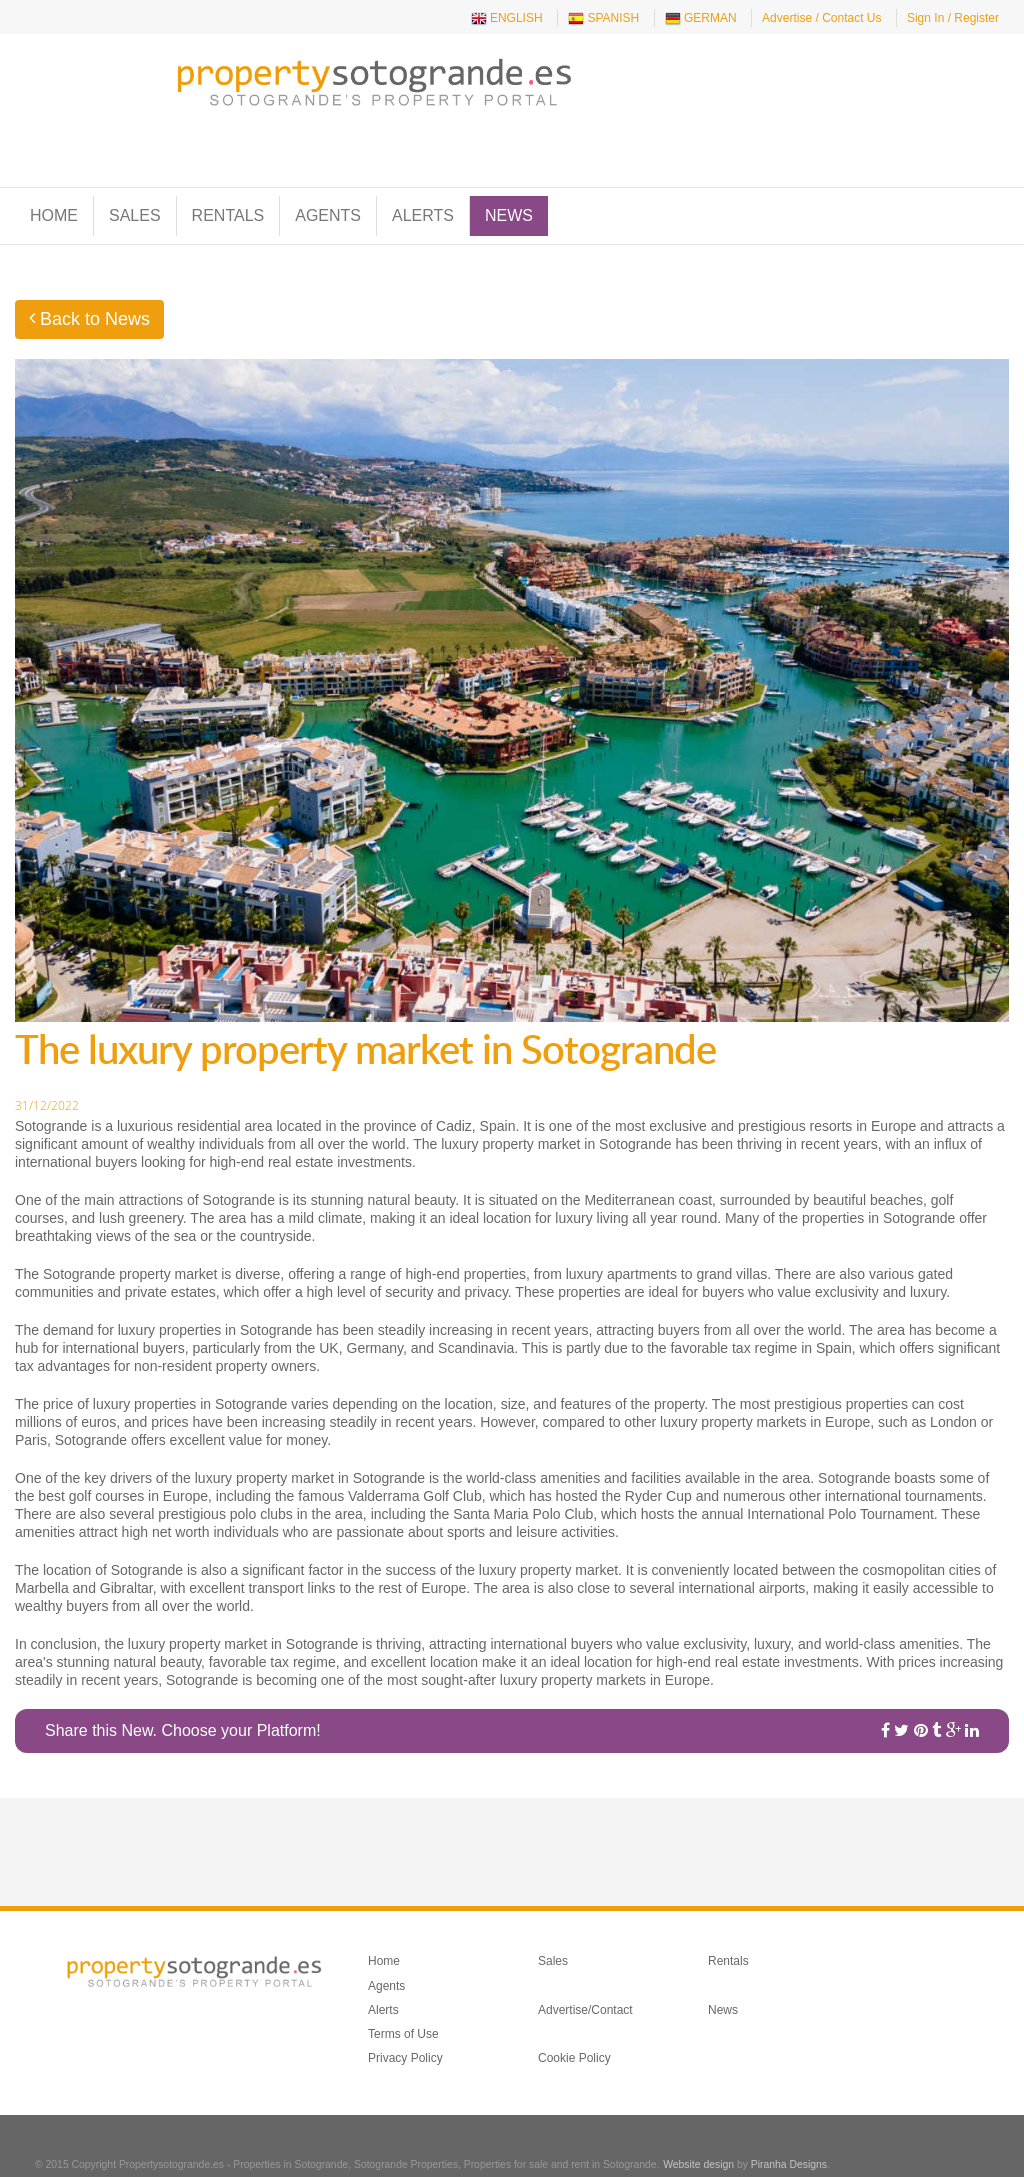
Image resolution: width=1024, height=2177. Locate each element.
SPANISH (603, 19)
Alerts (423, 179)
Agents (328, 179)
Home (54, 179)
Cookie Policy (574, 2022)
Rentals (228, 179)
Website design (698, 2127)
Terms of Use (403, 1997)
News (509, 179)
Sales (135, 179)
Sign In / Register (953, 18)
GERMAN (701, 19)
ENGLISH (507, 19)
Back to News (89, 283)
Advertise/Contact (585, 1973)
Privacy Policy (405, 2022)
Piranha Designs (789, 2127)
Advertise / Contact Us (821, 18)
